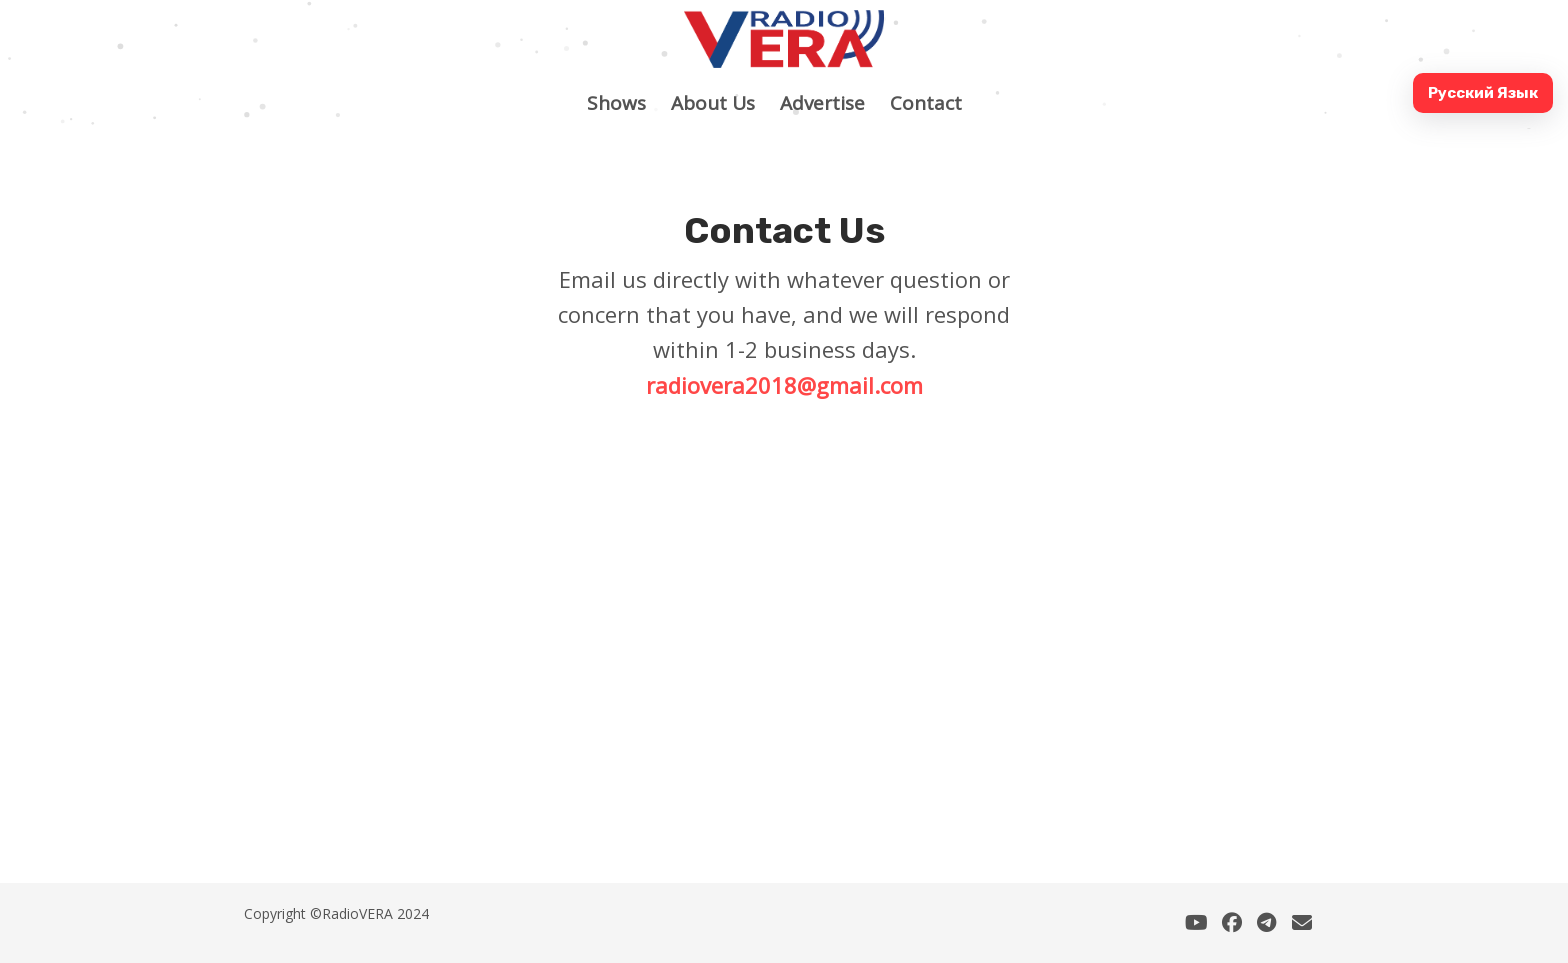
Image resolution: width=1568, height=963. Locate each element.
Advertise (832, 103)
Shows (626, 103)
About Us (723, 103)
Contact (936, 103)
